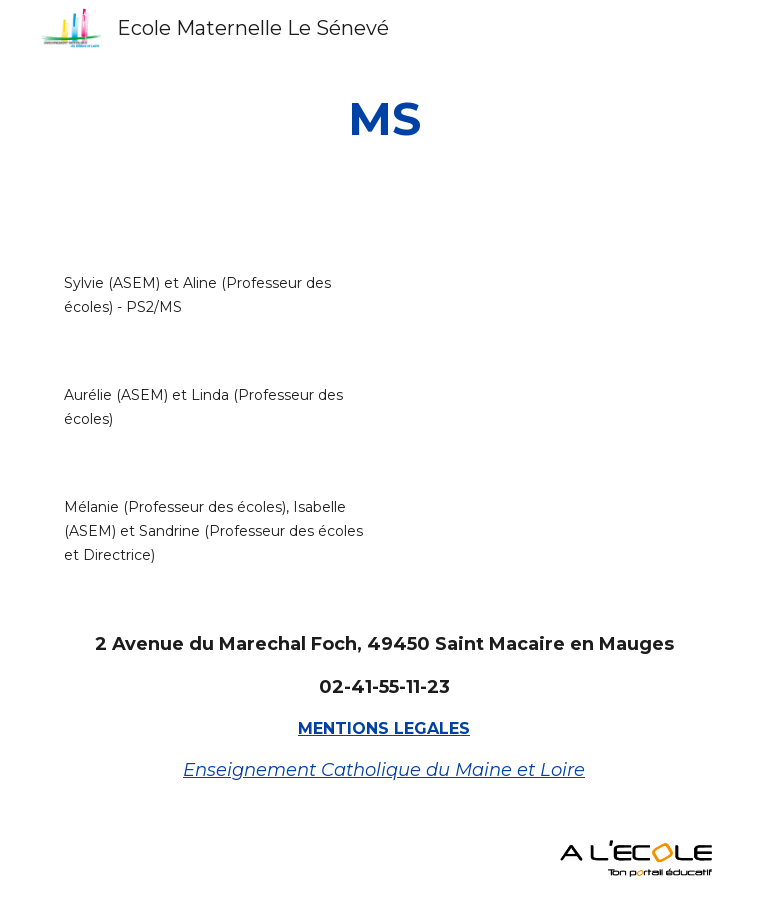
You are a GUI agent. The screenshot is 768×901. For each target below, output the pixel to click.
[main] (383, 119)
